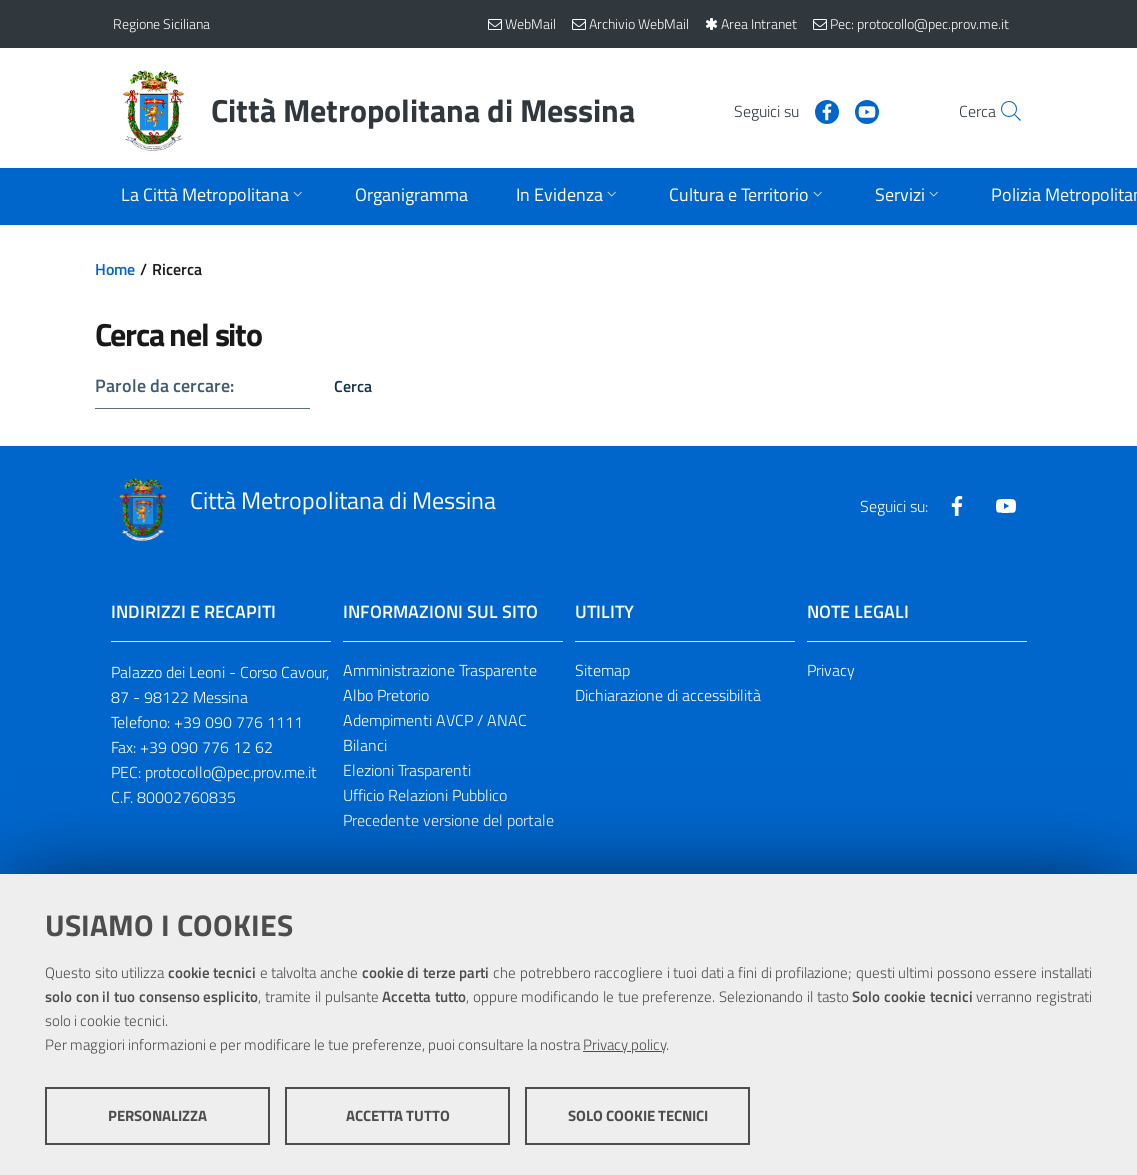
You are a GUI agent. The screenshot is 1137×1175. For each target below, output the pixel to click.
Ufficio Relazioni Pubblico (425, 795)
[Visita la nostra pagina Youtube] (824, 110)
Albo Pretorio (386, 695)
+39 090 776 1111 (238, 722)
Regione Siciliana (161, 23)
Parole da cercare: (164, 385)
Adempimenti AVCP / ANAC (435, 720)
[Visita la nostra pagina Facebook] (784, 110)
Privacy (831, 670)
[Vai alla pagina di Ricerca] (1001, 111)
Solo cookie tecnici (638, 1115)
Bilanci (365, 745)
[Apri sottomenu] (214, 196)
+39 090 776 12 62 (206, 747)
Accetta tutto (398, 1115)
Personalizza (157, 1115)
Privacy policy (624, 1044)
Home (115, 269)
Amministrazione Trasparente (440, 670)
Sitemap (602, 670)
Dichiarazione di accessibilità (668, 695)
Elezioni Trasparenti (407, 770)
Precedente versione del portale (448, 820)
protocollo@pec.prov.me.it (231, 772)
